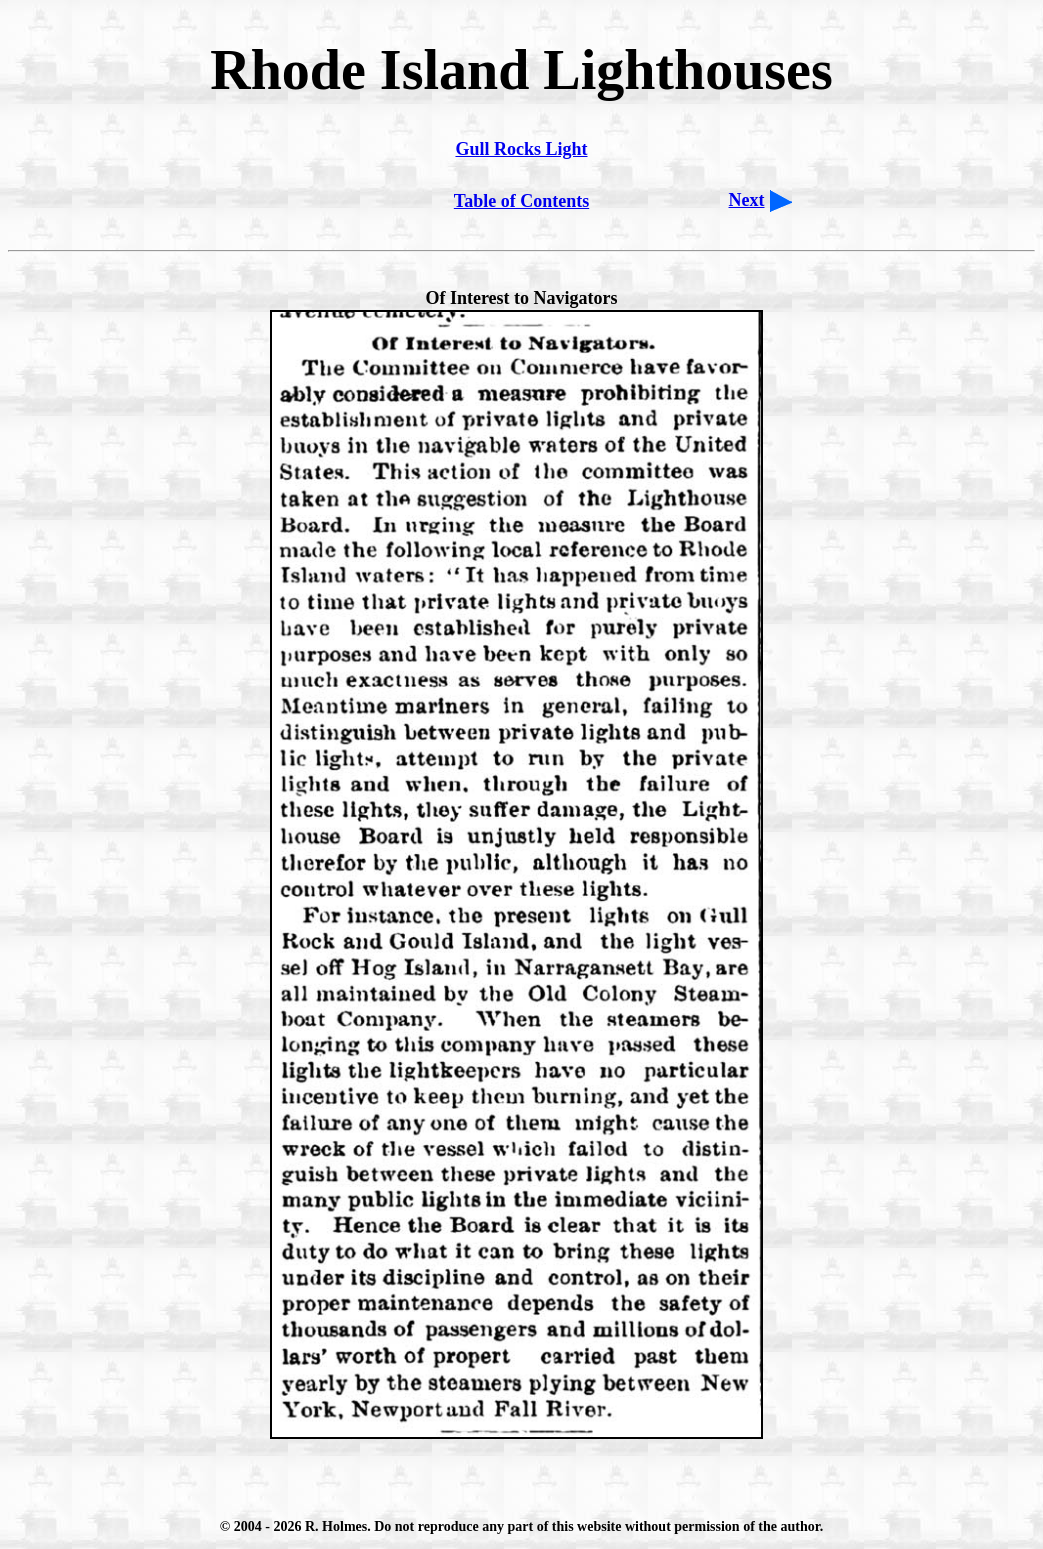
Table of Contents (521, 201)
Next (747, 200)
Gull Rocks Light (521, 149)
